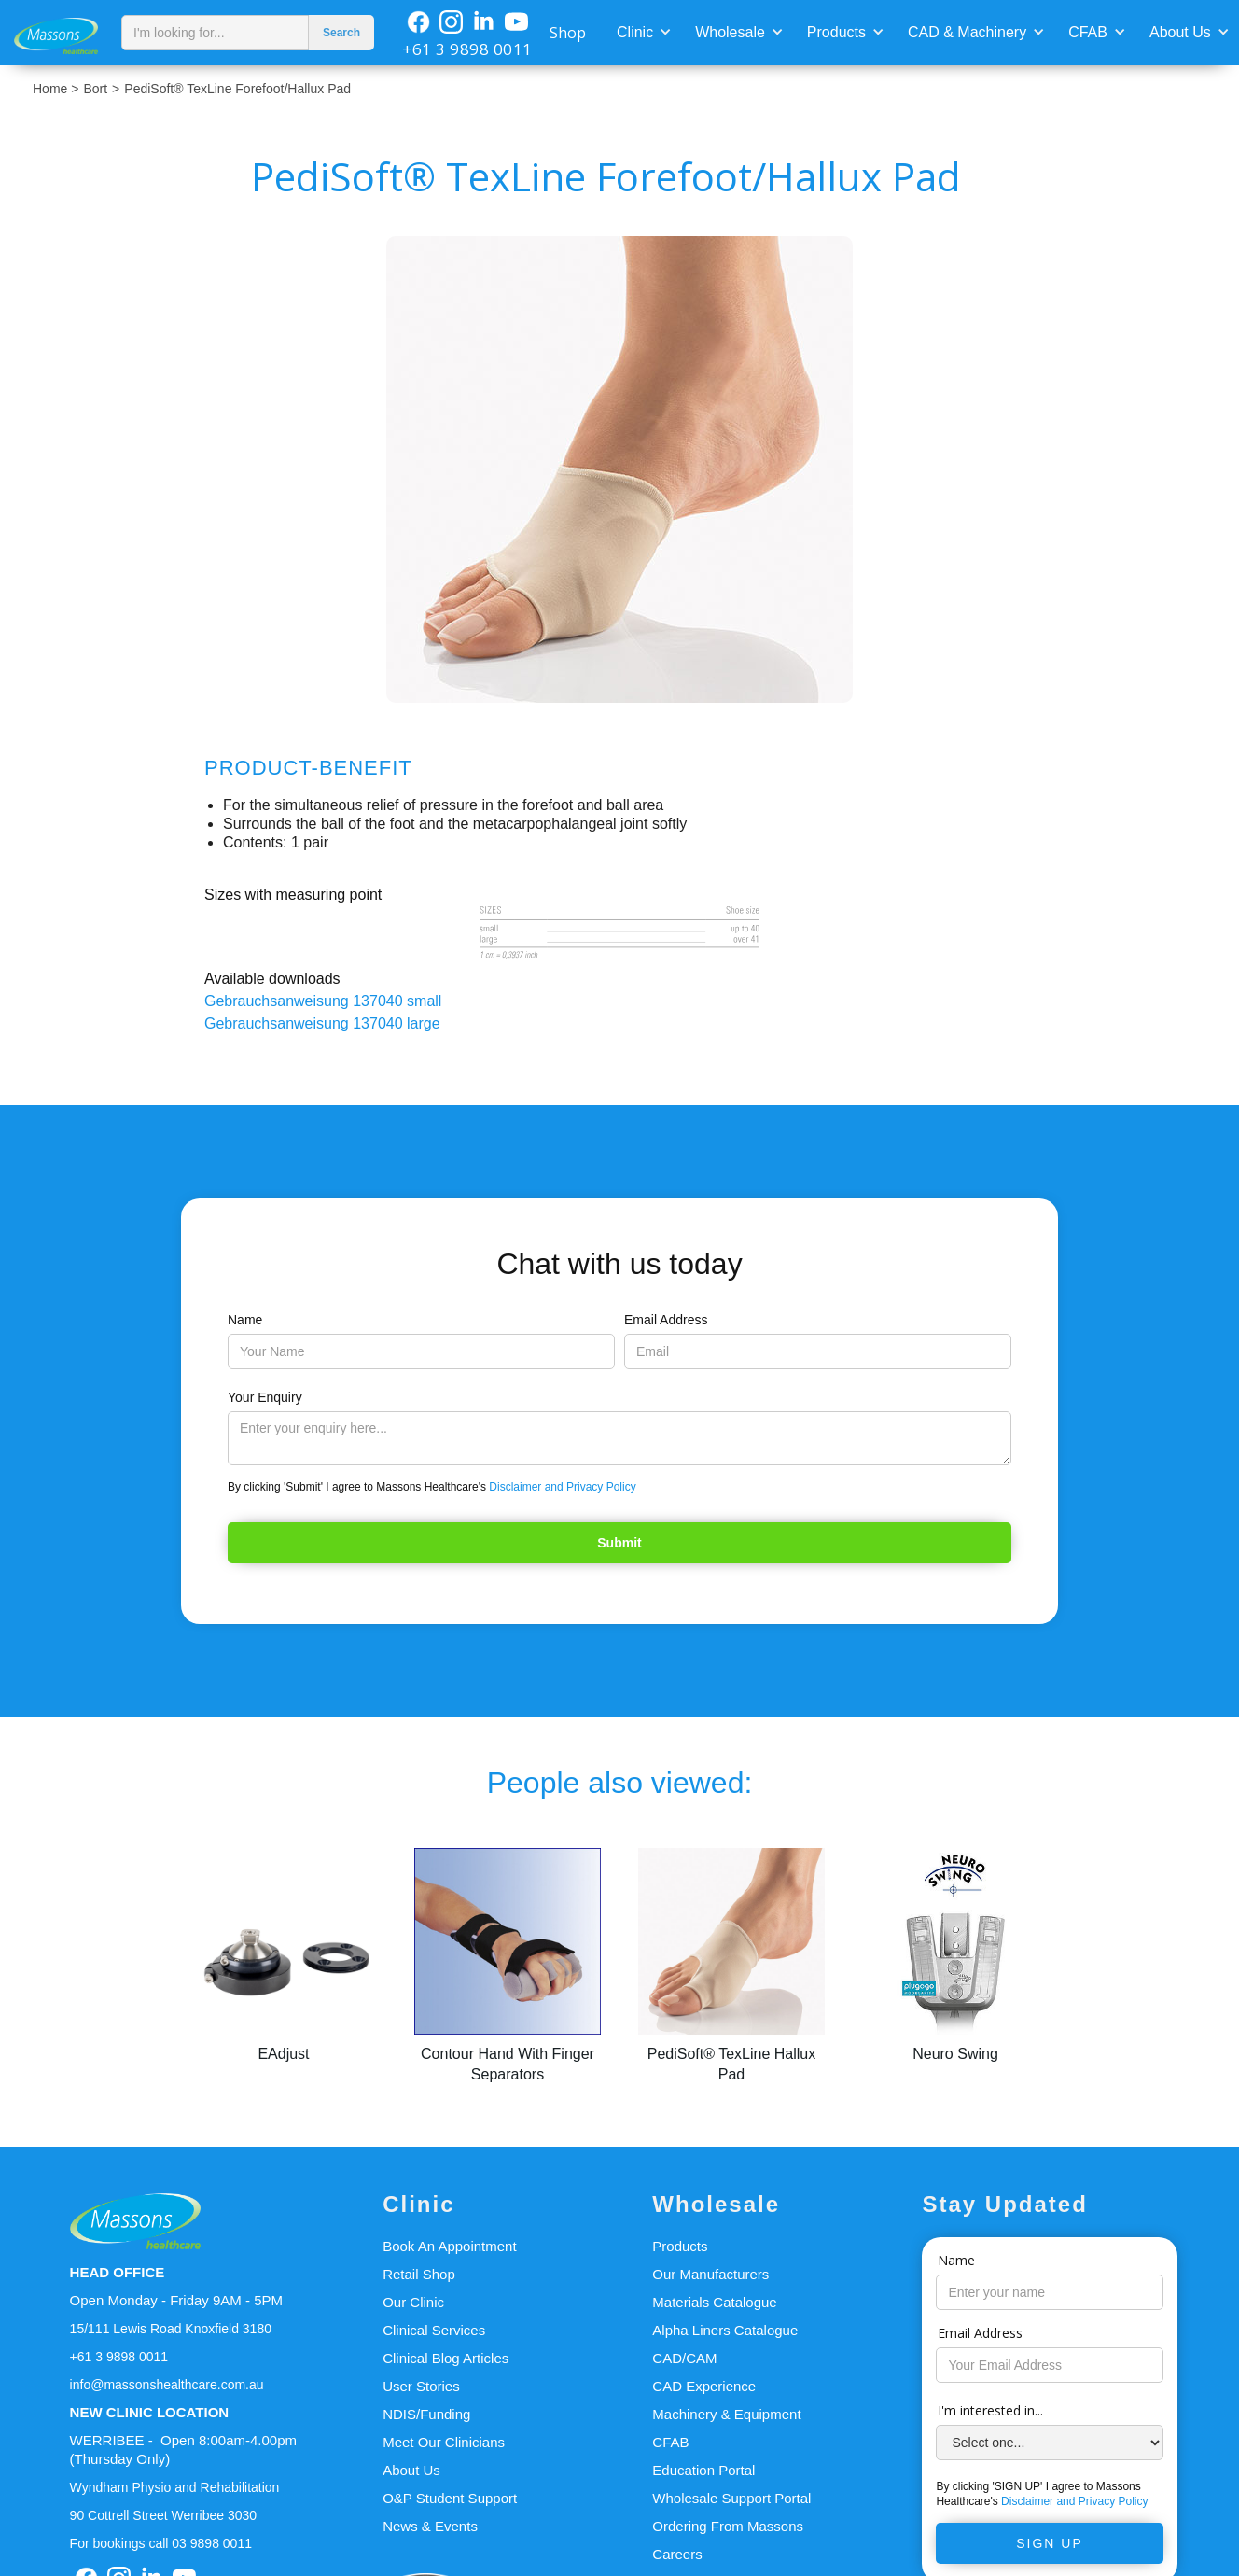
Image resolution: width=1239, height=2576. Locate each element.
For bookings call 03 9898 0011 (161, 2543)
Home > (55, 88)
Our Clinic (413, 2302)
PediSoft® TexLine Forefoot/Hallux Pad (237, 88)
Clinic (635, 32)
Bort (95, 88)
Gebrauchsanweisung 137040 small (322, 1001)
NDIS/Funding (426, 2414)
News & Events (430, 2526)
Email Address (665, 1319)
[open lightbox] (619, 469)
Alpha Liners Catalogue (725, 2330)
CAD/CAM (684, 2358)
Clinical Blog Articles (445, 2358)
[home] (56, 32)
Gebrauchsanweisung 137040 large (322, 1023)
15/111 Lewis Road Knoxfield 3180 (170, 2328)
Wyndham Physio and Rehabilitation (175, 2487)
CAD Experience (704, 2386)
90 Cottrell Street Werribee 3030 (164, 2515)
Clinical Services (434, 2330)
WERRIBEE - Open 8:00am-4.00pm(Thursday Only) (183, 2449)
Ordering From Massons (727, 2526)
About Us (1180, 32)
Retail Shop (419, 2274)
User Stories (421, 2386)
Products (836, 32)
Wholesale (730, 32)
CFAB (1087, 32)
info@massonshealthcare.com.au (167, 2384)
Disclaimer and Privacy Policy (562, 1486)
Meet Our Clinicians (444, 2442)
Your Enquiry (265, 1397)
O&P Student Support (450, 2498)
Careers (677, 2554)
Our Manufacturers (710, 2274)
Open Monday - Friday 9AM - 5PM (176, 2300)
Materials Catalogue (714, 2302)
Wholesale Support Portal (731, 2498)
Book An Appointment (449, 2246)
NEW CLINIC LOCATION (150, 2412)
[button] (642, 31)
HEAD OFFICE (117, 2272)
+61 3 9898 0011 (467, 49)
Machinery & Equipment (726, 2414)
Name (245, 1319)
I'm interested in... (990, 2410)
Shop (568, 32)
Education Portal (703, 2470)
